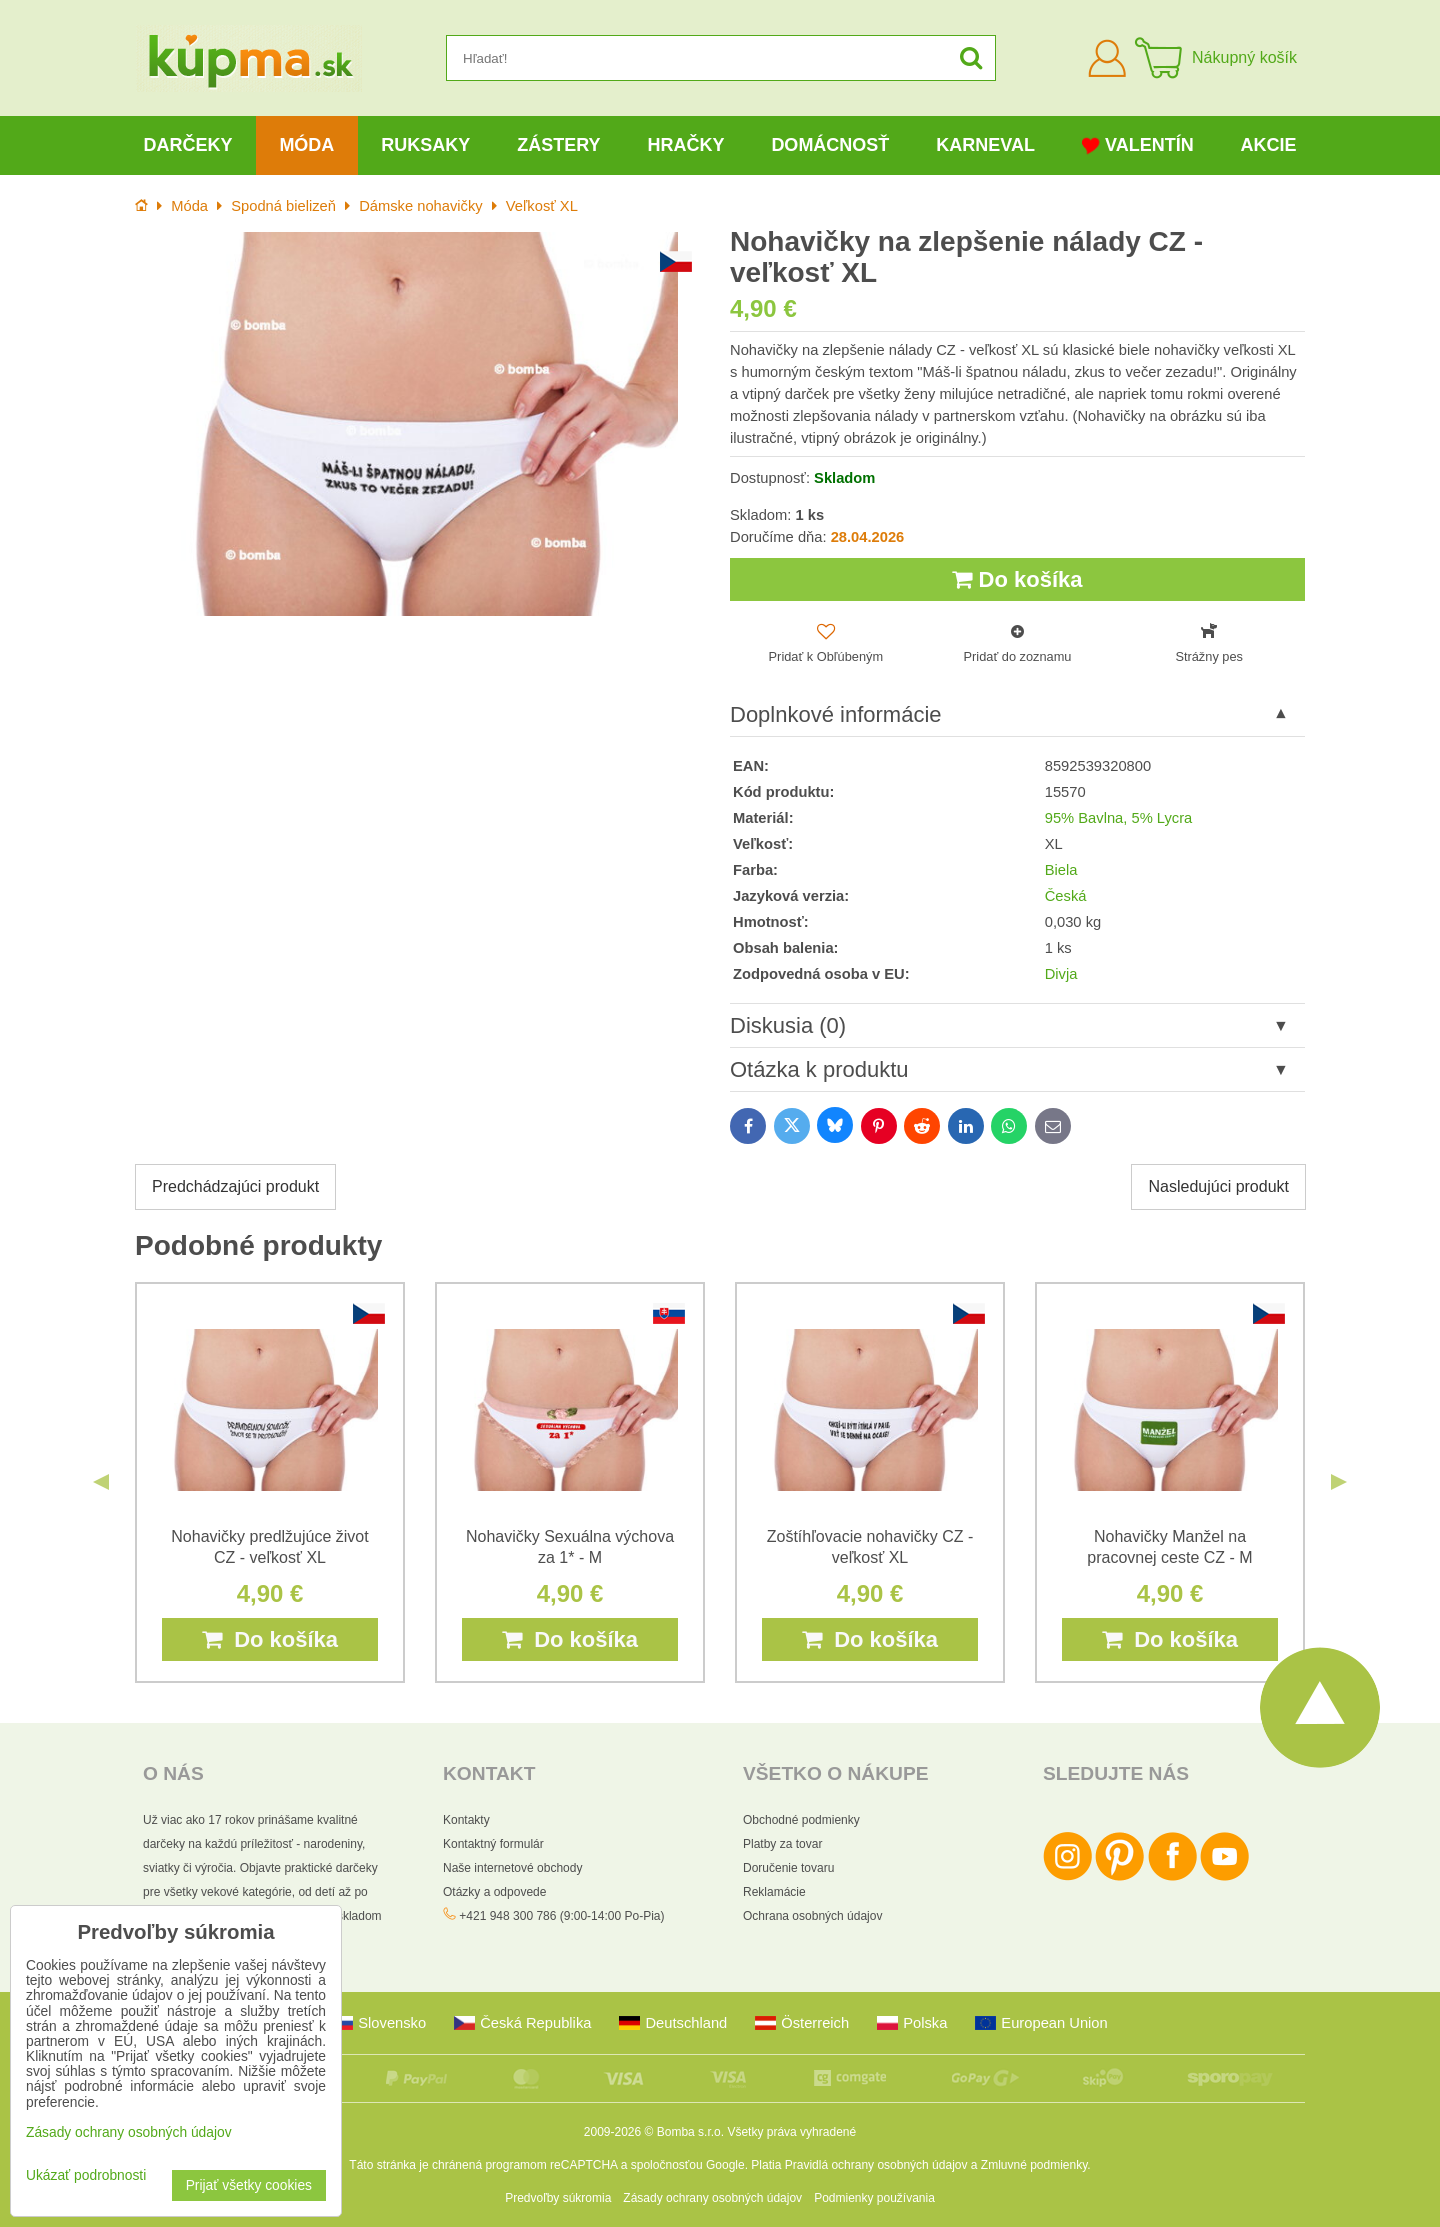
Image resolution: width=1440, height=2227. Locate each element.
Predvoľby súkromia (558, 2198)
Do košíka (1017, 579)
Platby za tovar (782, 1844)
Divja (1061, 974)
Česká (1066, 896)
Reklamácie (774, 1892)
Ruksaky (425, 145)
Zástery (558, 145)
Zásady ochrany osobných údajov (712, 2198)
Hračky (685, 145)
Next (1339, 1482)
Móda (306, 145)
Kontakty (466, 1820)
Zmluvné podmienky (1034, 2165)
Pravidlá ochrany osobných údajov (876, 2165)
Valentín (1138, 145)
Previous (101, 1482)
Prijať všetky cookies (249, 2185)
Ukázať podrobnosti (86, 2175)
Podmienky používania (874, 2198)
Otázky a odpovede (494, 1892)
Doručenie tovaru (788, 1868)
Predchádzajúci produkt (235, 1186)
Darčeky (187, 145)
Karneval (985, 145)
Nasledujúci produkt (1218, 1186)
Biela (1061, 870)
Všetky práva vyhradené (791, 2132)
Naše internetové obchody (512, 1868)
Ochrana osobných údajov (812, 1916)
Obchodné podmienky (801, 1820)
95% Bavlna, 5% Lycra (1119, 818)
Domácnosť (830, 145)
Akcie (1269, 145)
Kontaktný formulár (493, 1844)
